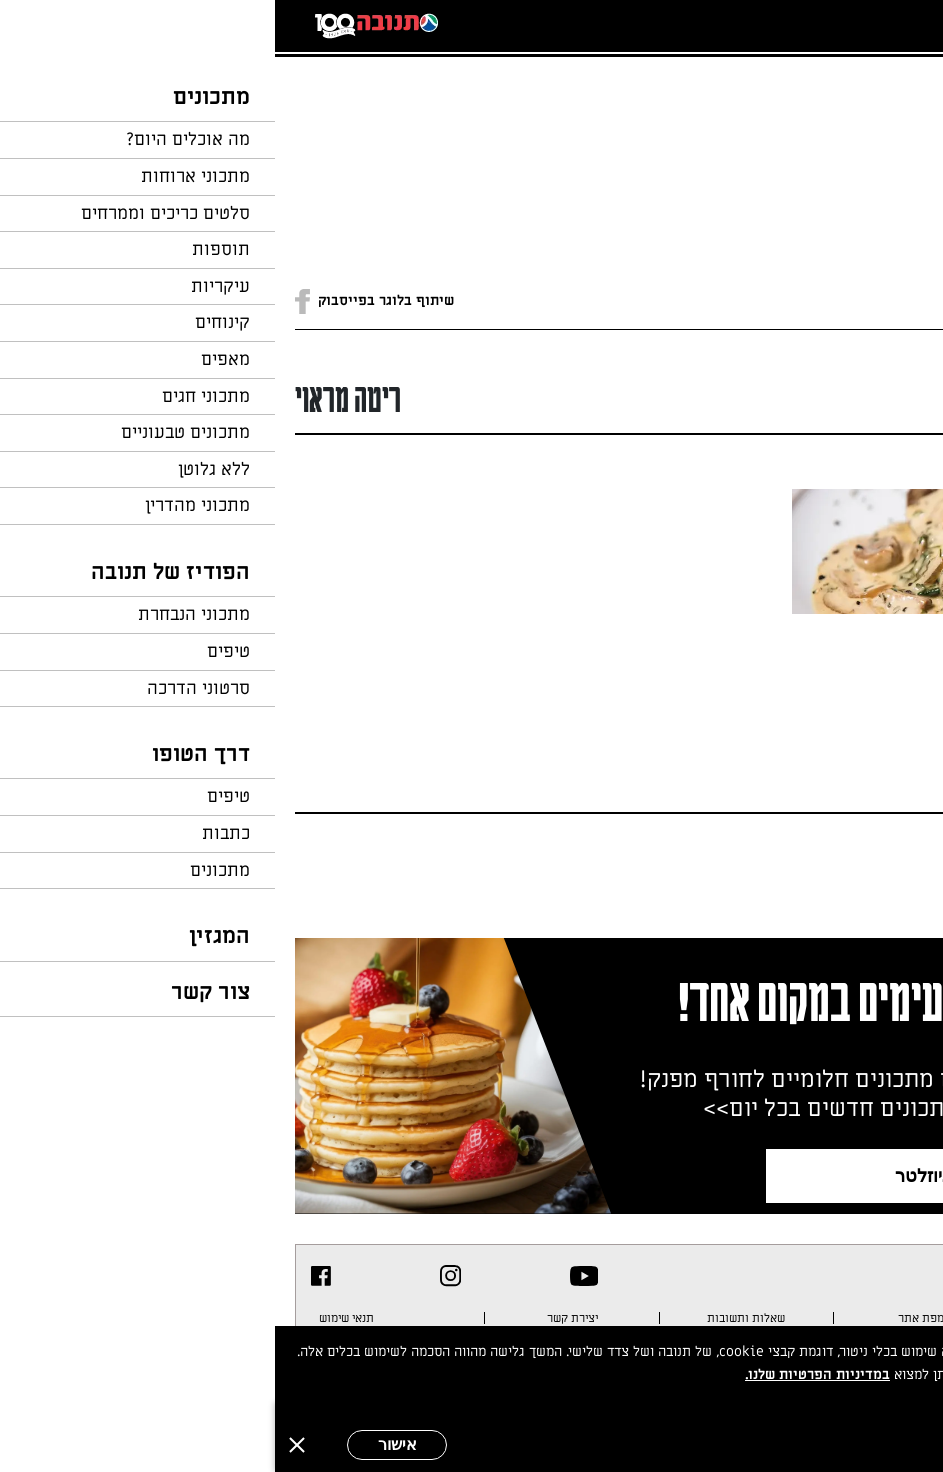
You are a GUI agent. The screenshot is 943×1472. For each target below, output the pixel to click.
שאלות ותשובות (471, 1318)
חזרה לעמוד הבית (868, 102)
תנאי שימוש (71, 1318)
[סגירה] (22, 1445)
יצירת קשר (297, 1318)
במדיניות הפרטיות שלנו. (542, 1374)
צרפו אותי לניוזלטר (691, 1175)
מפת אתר (646, 1318)
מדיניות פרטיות (862, 1318)
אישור (122, 1444)
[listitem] (309, 1276)
